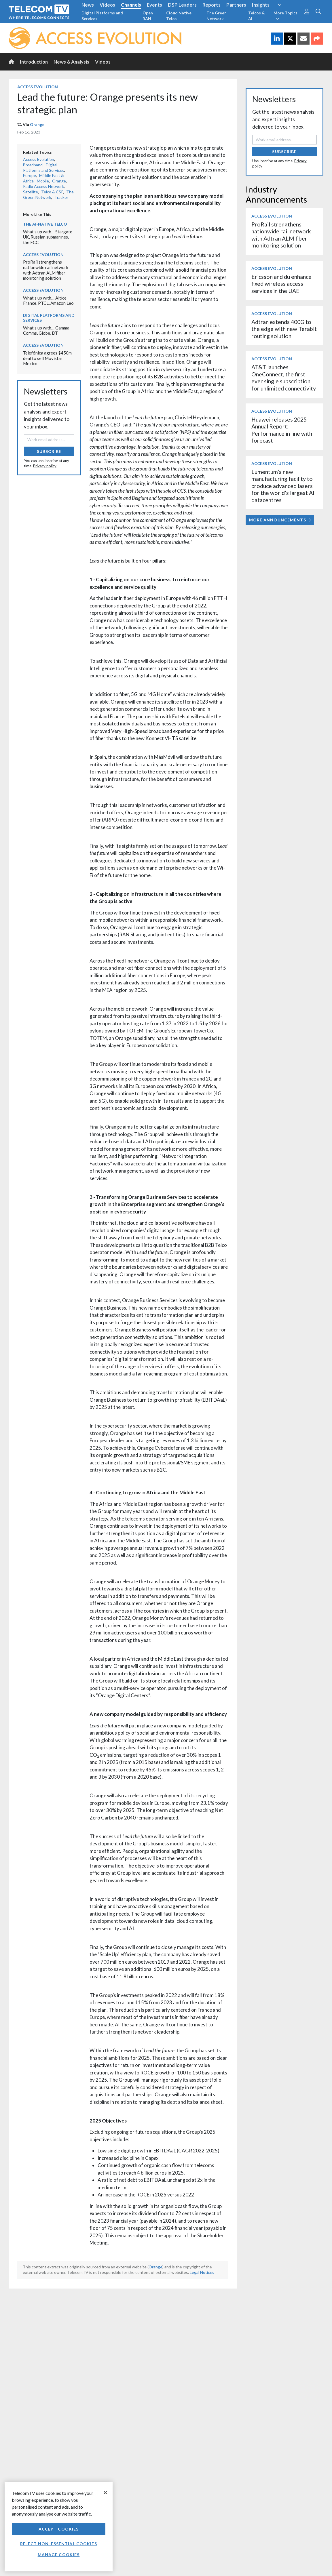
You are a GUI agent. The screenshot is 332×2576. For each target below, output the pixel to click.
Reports (211, 5)
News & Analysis (71, 62)
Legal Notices (202, 2272)
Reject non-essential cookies (58, 2543)
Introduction (34, 62)
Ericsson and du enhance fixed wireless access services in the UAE (281, 283)
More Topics (285, 15)
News (87, 5)
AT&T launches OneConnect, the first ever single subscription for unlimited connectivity (283, 377)
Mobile (43, 180)
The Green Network (216, 15)
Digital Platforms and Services (102, 15)
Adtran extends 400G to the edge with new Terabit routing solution (284, 329)
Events (154, 5)
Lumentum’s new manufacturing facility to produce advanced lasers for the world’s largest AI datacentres (282, 485)
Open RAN (148, 15)
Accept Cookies (59, 2529)
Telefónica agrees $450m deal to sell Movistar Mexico (47, 358)
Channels (131, 5)
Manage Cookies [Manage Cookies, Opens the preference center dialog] (59, 2554)
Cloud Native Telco (178, 15)
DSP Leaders (182, 5)
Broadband (33, 164)
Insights (261, 5)
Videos (107, 5)
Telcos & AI (256, 15)
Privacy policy (44, 466)
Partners (236, 5)
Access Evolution (37, 86)
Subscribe (49, 451)
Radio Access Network (43, 186)
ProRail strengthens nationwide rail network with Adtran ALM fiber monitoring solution (45, 270)
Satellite (30, 191)
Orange (37, 124)
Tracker (61, 197)
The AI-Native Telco (45, 224)
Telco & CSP (52, 191)
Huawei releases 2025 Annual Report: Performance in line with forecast (281, 430)
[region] (59, 2526)
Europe (29, 175)
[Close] (105, 2492)
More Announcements (280, 519)
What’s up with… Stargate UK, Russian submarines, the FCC (47, 237)
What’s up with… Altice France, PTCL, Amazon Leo (48, 300)
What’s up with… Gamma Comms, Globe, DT (46, 330)
